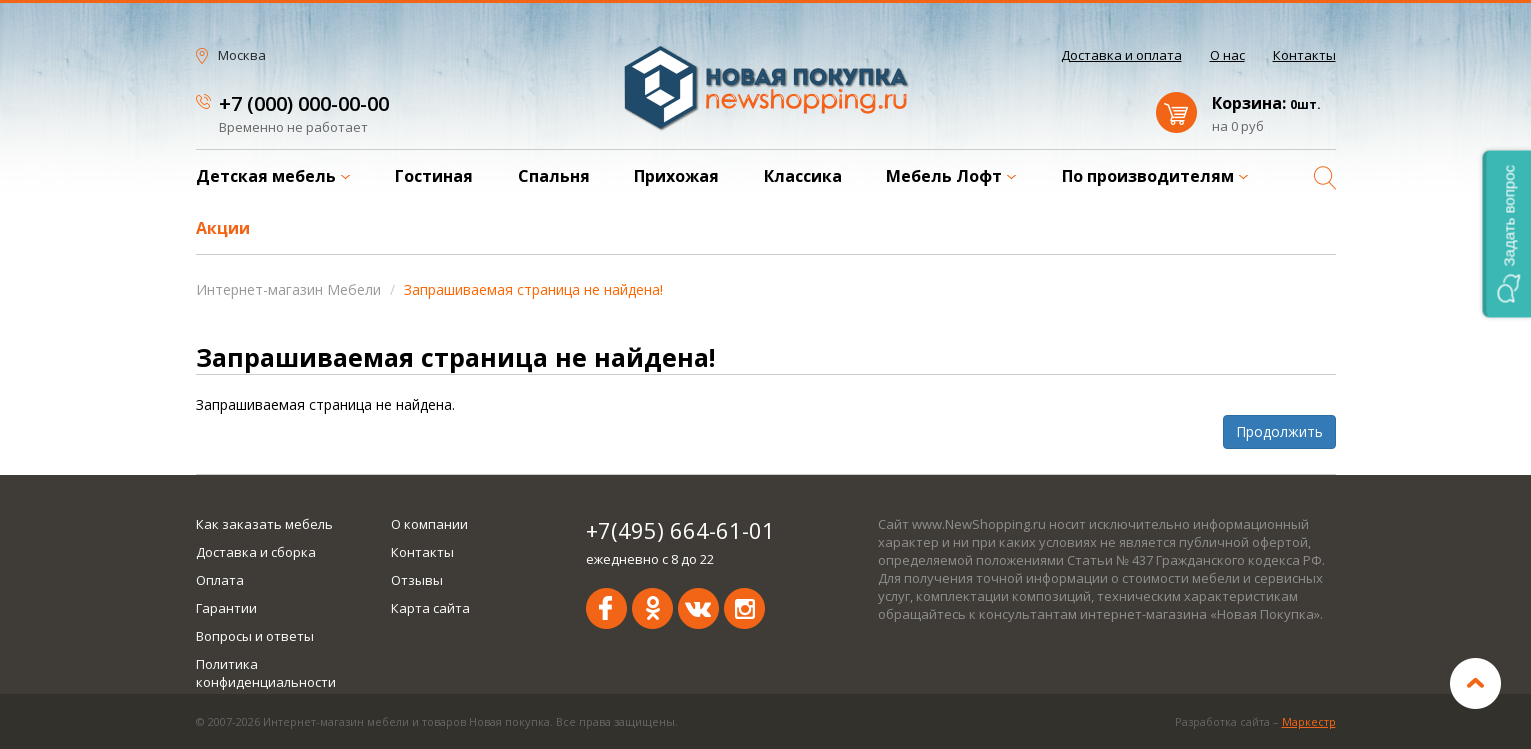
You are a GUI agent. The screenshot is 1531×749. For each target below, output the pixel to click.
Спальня (554, 176)
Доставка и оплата (1121, 55)
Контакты (1304, 55)
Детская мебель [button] (273, 176)
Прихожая (676, 176)
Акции (223, 228)
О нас (1227, 55)
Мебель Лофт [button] (951, 176)
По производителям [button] (1155, 176)
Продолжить (1279, 431)
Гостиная (434, 176)
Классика (803, 176)
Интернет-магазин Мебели (288, 289)
